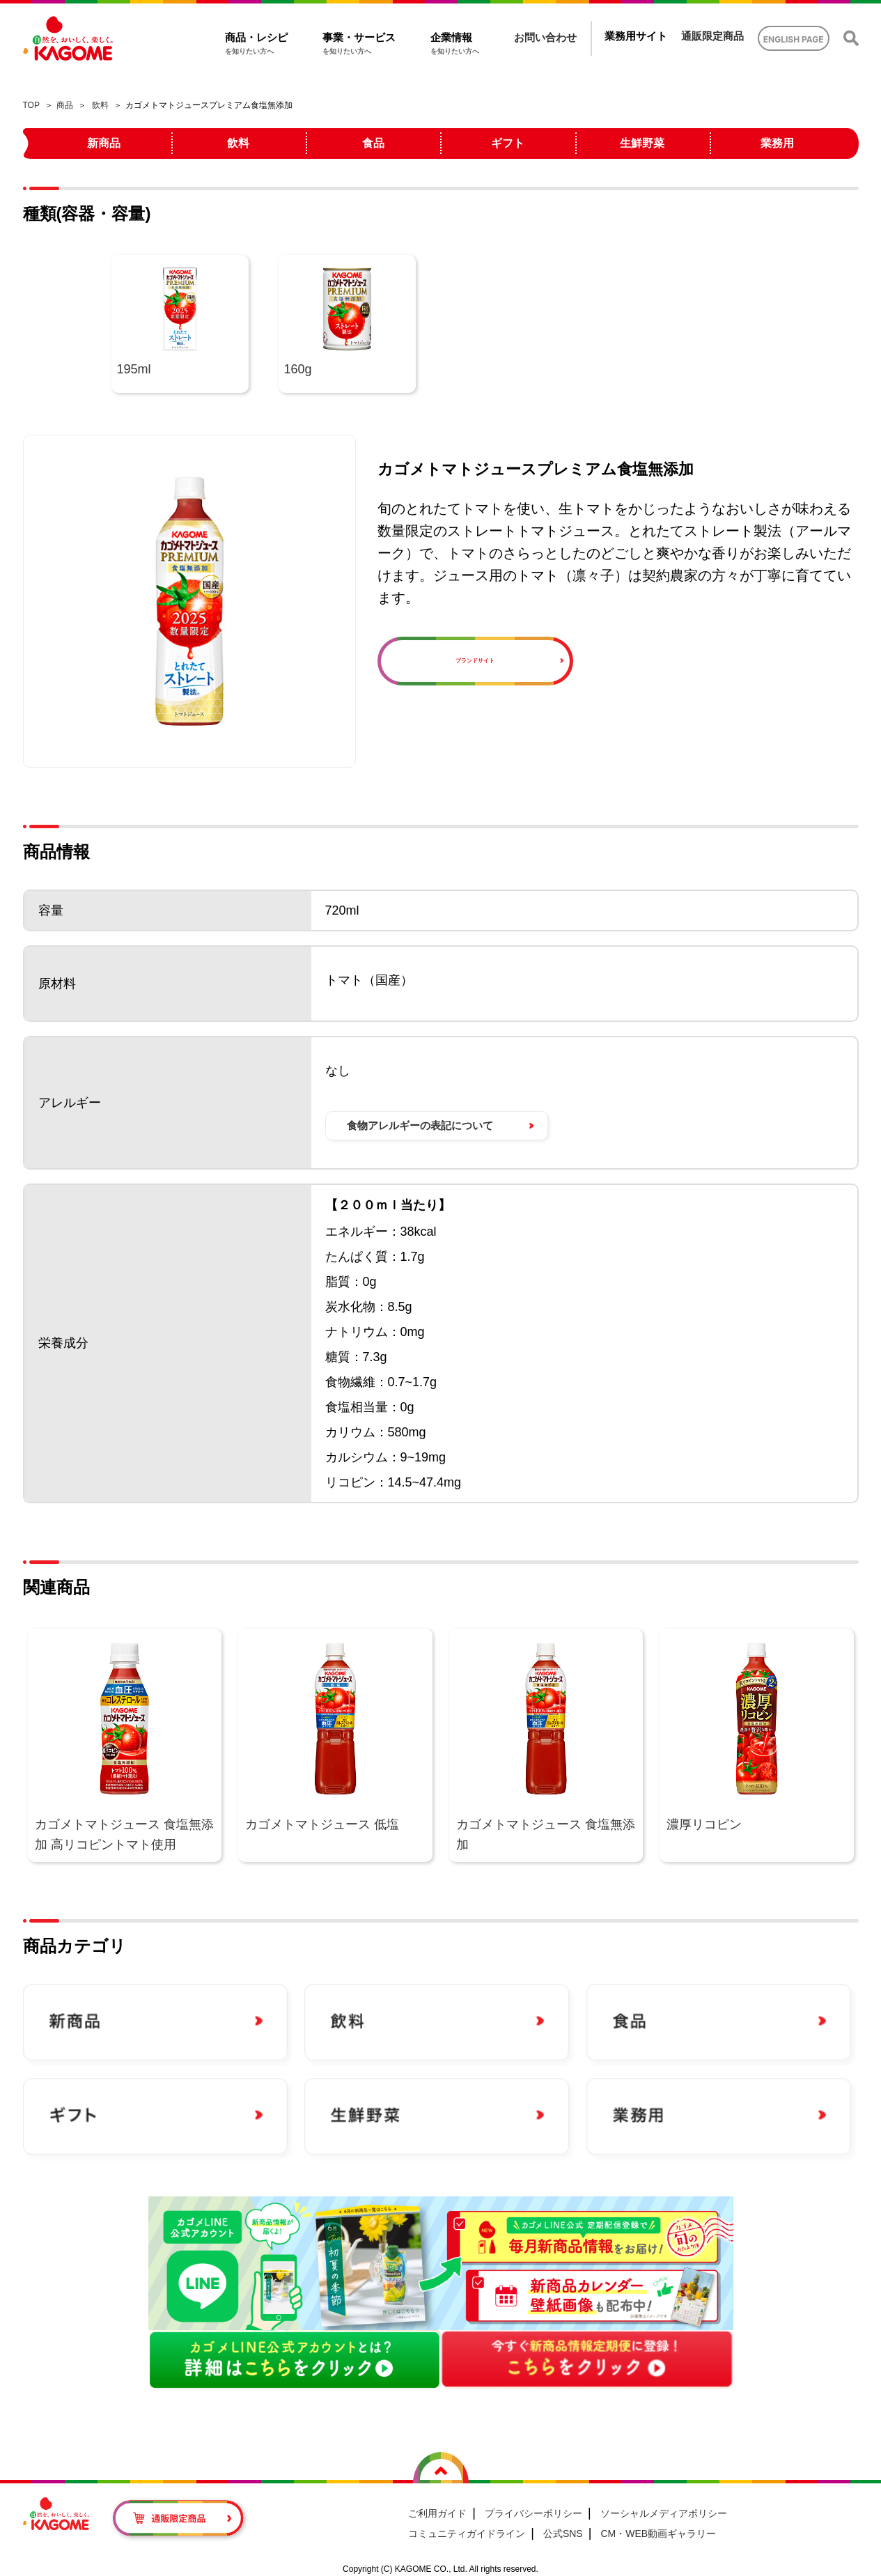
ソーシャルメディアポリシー (663, 2513)
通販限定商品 (712, 35)
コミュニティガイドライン (466, 2533)
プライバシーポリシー (533, 2513)
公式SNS (563, 2533)
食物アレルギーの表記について (420, 1125)
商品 (64, 105)
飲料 (100, 105)
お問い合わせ (545, 37)
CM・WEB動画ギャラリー (658, 2533)
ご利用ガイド (437, 2513)
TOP (31, 105)
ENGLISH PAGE (793, 39)
